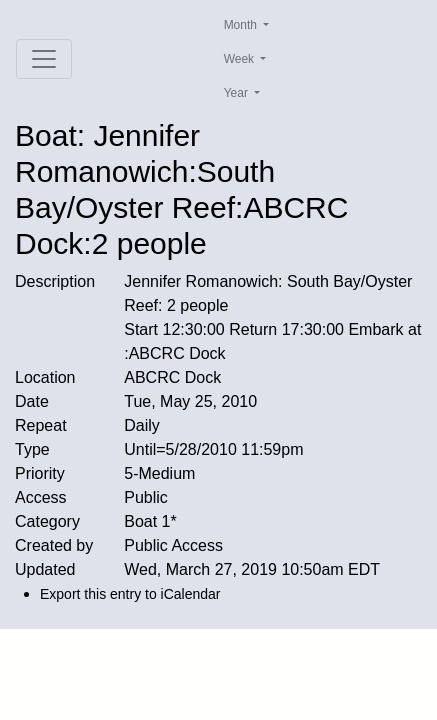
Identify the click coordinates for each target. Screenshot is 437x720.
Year (238, 93)
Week (241, 59)
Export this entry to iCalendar (130, 594)
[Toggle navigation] (44, 59)
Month (242, 25)
